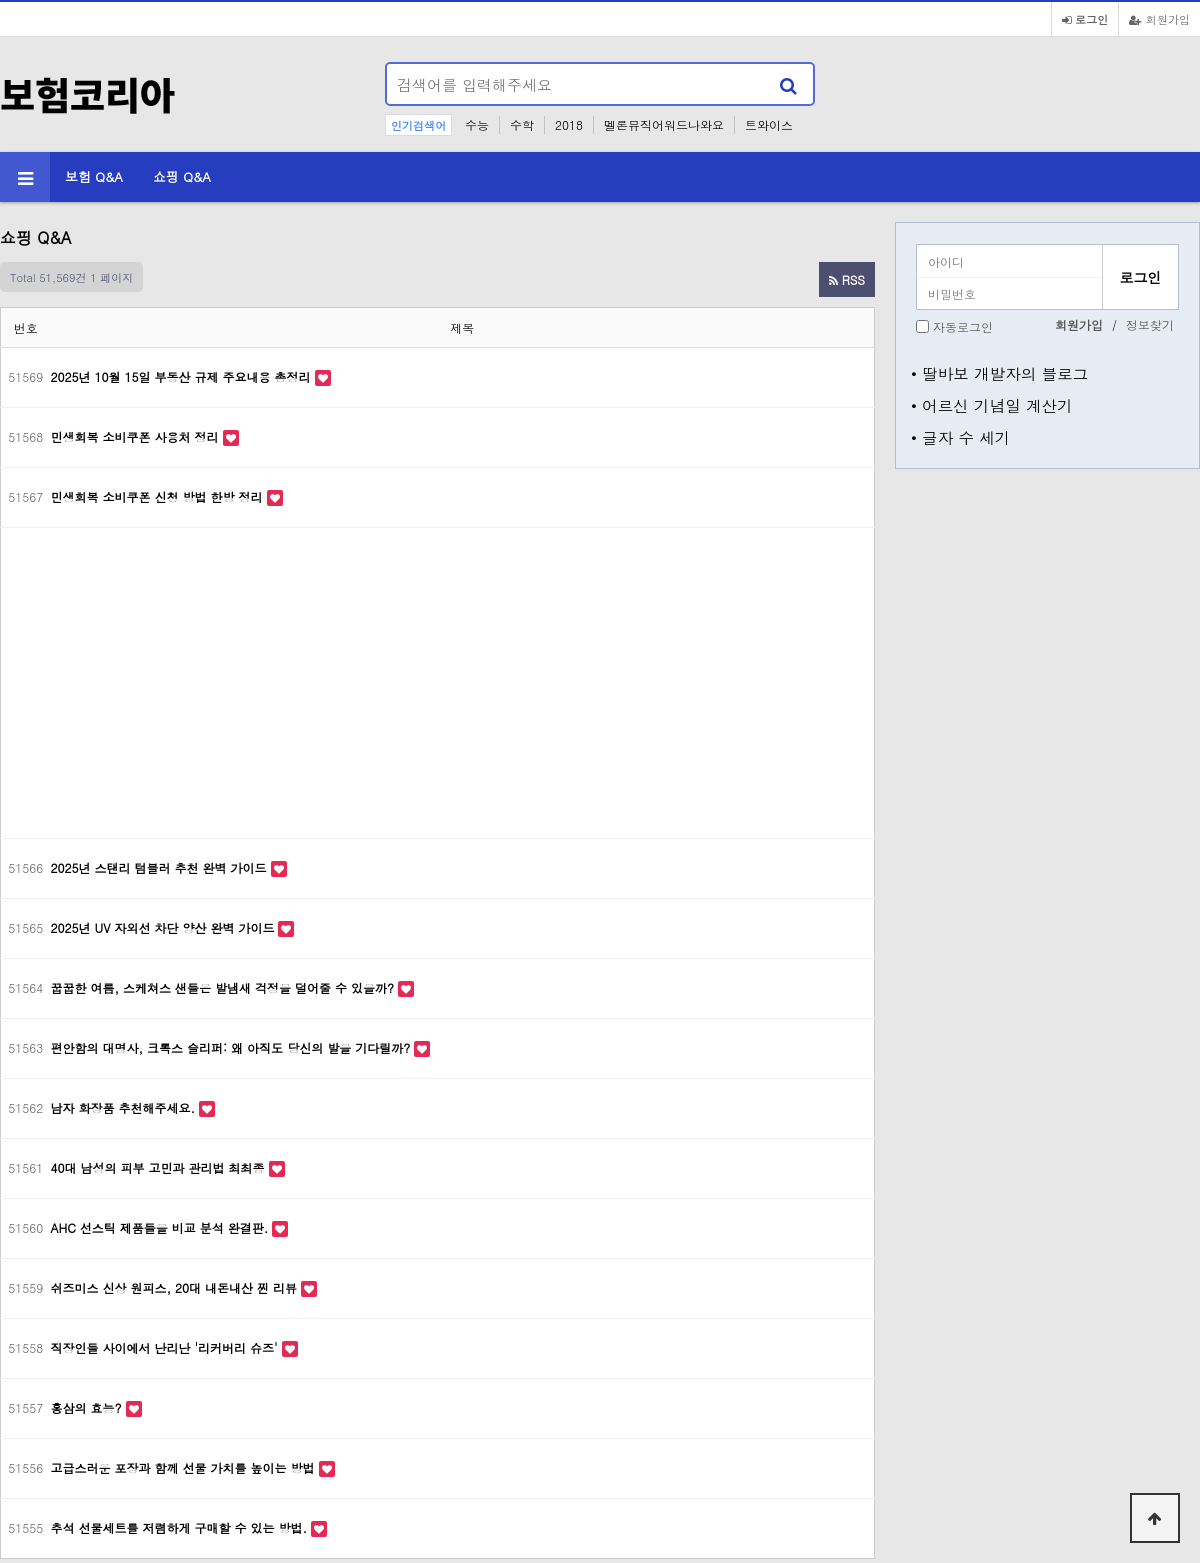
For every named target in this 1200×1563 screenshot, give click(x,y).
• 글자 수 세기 (960, 437)
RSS (847, 279)
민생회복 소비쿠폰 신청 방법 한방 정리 (159, 496)
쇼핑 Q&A (182, 176)
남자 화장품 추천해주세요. (125, 1107)
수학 (522, 124)
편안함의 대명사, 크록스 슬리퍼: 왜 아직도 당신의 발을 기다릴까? (233, 1047)
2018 (569, 124)
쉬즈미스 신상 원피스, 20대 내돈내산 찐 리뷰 (176, 1287)
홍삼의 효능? (88, 1407)
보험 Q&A (94, 176)
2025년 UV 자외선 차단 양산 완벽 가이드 (165, 927)
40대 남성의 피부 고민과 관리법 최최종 (160, 1167)
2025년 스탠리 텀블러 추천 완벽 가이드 (161, 867)
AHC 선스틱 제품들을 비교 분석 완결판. (162, 1227)
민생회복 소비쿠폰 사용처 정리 (137, 436)
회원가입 (1159, 19)
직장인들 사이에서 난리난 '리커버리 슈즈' (166, 1347)
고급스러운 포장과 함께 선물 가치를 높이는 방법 (185, 1467)
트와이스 (769, 124)
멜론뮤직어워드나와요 (664, 124)
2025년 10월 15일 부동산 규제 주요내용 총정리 (183, 376)
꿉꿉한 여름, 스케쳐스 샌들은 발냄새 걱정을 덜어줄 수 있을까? (225, 987)
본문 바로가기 (0, 0)
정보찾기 (1150, 324)
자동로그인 (963, 326)
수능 (477, 124)
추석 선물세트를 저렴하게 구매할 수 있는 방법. (181, 1527)
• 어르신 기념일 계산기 (992, 405)
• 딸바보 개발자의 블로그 (999, 373)
